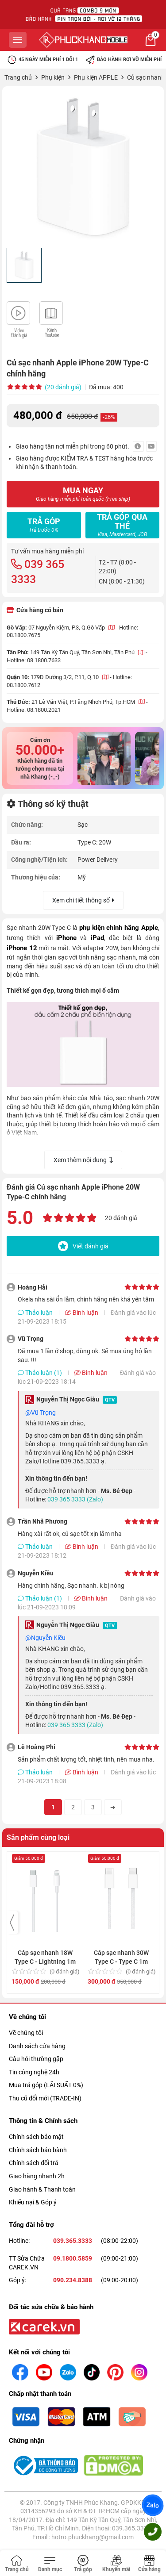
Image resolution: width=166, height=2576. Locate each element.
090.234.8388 (72, 2280)
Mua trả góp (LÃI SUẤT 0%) (46, 2084)
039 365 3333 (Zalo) (75, 1499)
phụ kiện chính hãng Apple (118, 928)
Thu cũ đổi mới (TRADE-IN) (45, 2098)
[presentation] (12, 1922)
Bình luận (81, 1312)
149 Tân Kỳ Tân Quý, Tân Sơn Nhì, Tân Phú (87, 652)
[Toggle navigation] (49, 2564)
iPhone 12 (22, 948)
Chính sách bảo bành (38, 2150)
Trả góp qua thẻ (122, 524)
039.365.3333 (72, 2240)
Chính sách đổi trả (33, 2162)
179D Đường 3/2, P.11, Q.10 (69, 677)
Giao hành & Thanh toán (42, 2189)
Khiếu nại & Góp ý (33, 2202)
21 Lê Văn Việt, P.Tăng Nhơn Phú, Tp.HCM (88, 702)
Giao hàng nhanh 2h (37, 2176)
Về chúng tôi (26, 2032)
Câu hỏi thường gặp (36, 2058)
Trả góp (43, 525)
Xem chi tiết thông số (83, 900)
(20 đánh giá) (63, 387)
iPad (97, 938)
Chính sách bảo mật (36, 2136)
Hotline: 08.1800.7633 (34, 660)
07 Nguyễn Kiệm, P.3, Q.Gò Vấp (71, 627)
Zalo (152, 2505)
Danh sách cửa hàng (37, 2046)
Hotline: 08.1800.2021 (34, 709)
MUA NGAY (83, 494)
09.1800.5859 (72, 2258)
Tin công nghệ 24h (34, 2072)
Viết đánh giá (83, 1246)
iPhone (66, 938)
